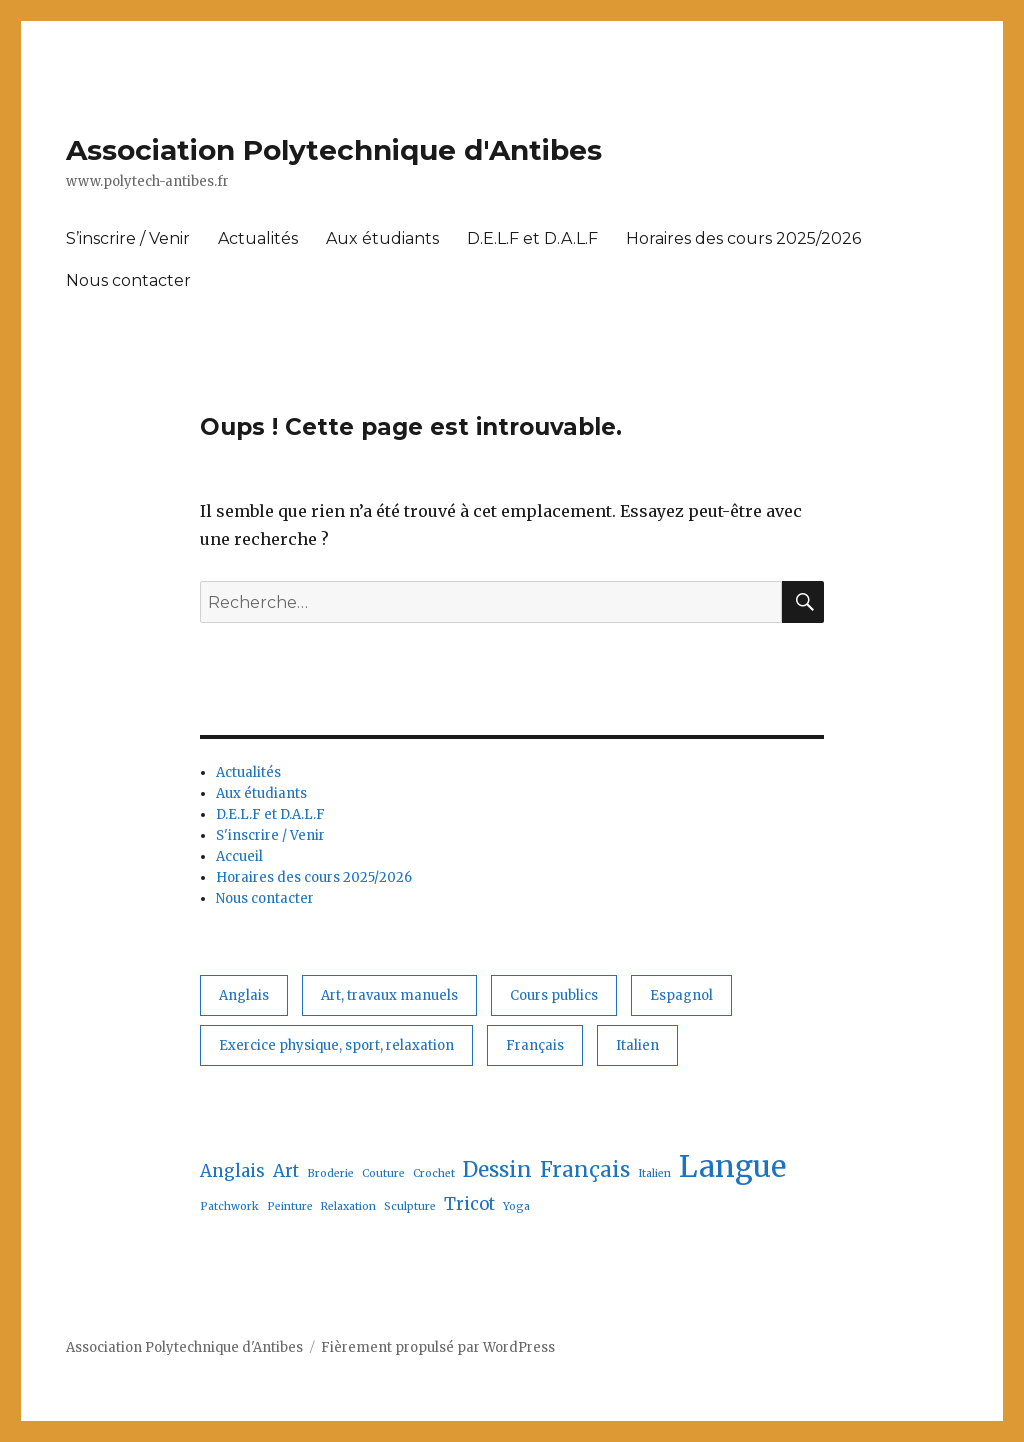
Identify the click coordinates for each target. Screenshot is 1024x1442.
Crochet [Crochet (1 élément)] (434, 1173)
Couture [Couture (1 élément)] (383, 1173)
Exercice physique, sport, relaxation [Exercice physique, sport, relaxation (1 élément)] (336, 1045)
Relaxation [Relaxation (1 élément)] (348, 1206)
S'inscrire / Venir (270, 835)
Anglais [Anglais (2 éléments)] (244, 995)
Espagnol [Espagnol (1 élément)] (681, 995)
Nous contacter (128, 280)
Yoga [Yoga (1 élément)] (516, 1206)
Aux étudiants (382, 238)
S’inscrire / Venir (128, 238)
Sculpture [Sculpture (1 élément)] (410, 1206)
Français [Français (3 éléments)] (535, 1045)
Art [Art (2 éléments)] (286, 1171)
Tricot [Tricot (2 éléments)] (469, 1204)
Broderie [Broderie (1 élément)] (330, 1173)
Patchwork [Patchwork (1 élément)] (229, 1206)
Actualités (258, 238)
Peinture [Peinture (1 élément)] (290, 1206)
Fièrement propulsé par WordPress (438, 1347)
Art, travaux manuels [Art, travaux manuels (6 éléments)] (389, 995)
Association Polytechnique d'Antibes (334, 150)
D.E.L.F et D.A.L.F (532, 238)
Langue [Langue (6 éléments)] (732, 1166)
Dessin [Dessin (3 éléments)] (497, 1169)
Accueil (239, 856)
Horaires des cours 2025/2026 (743, 238)
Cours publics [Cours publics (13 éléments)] (554, 995)
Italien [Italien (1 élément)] (637, 1045)
